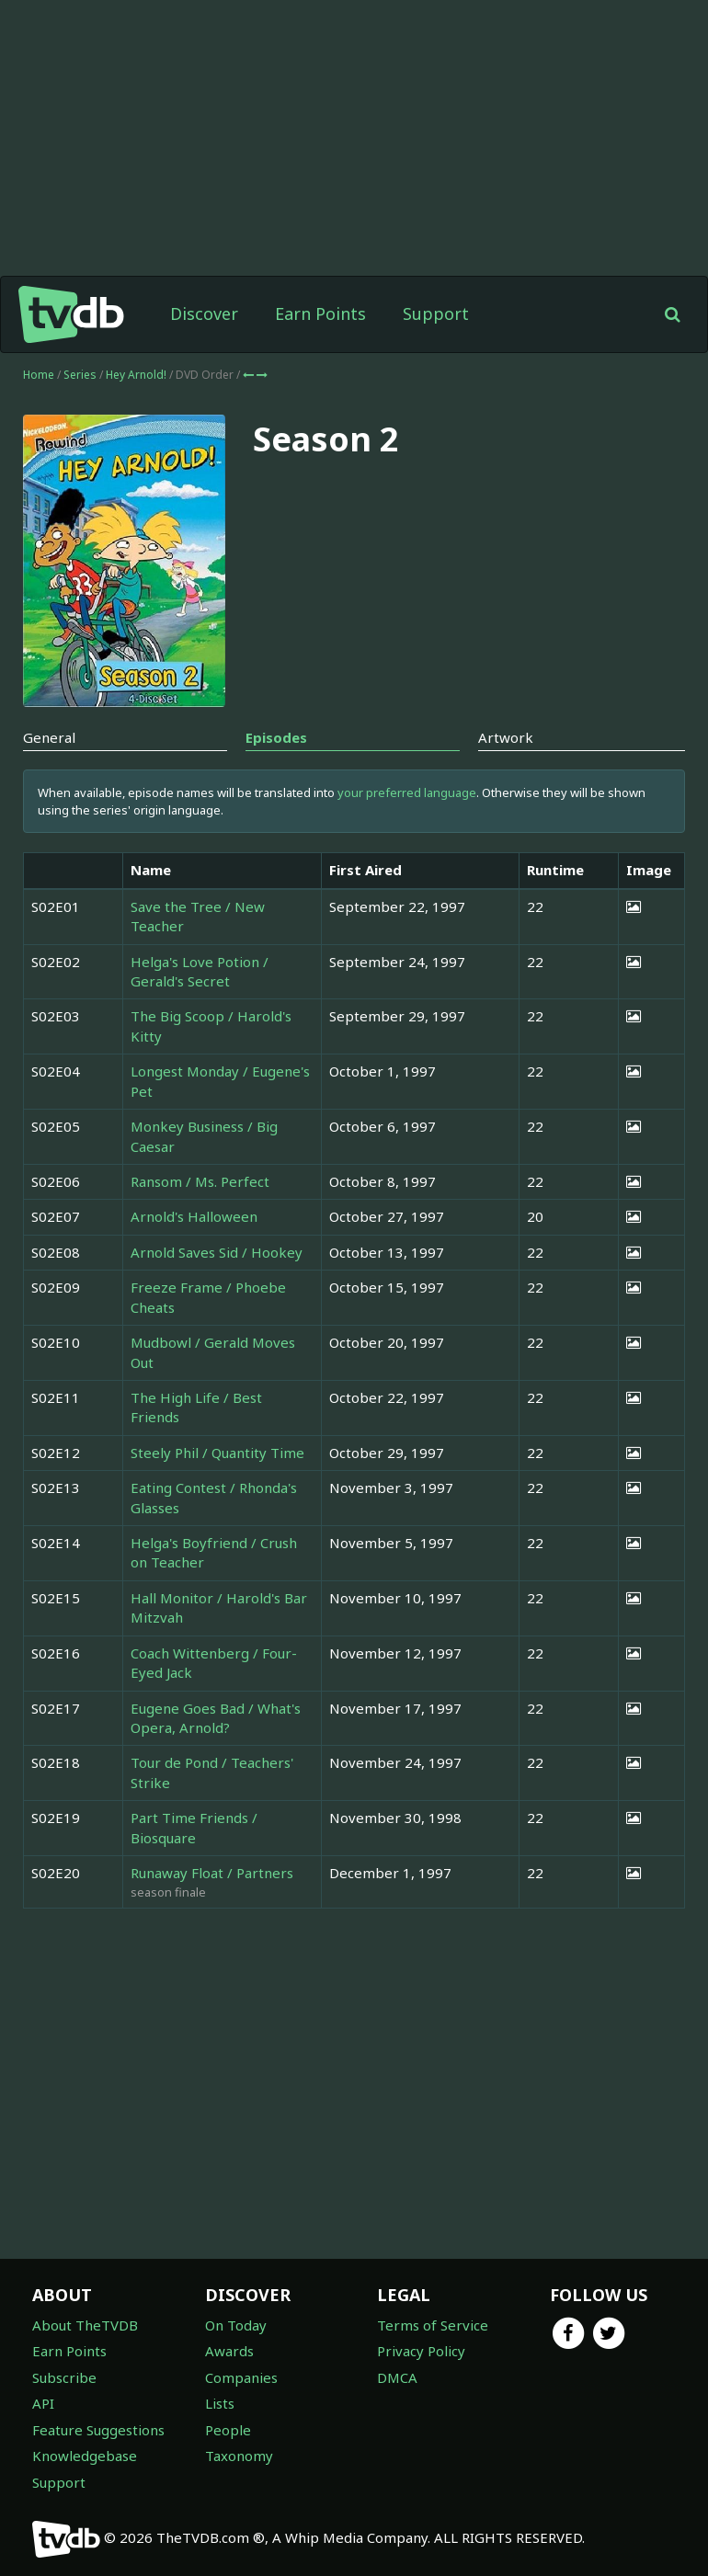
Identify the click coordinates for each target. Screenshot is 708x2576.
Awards (229, 2351)
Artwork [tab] (505, 737)
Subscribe (64, 2377)
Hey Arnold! (137, 374)
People (228, 2430)
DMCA (397, 2377)
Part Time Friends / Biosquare (194, 1827)
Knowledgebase (84, 2455)
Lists (219, 2403)
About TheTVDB (85, 2325)
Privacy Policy (421, 2351)
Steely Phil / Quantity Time (217, 1452)
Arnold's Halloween (194, 1216)
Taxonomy (239, 2455)
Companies (241, 2377)
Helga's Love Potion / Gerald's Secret (199, 971)
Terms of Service (432, 2325)
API (43, 2403)
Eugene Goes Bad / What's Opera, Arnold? (216, 1718)
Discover (204, 313)
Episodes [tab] (276, 737)
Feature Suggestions (98, 2430)
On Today (236, 2325)
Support (436, 313)
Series (80, 374)
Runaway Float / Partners (212, 1873)
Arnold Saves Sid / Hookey (217, 1252)
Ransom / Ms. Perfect (200, 1181)
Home (38, 374)
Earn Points (320, 313)
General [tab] (49, 737)
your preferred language (406, 792)
